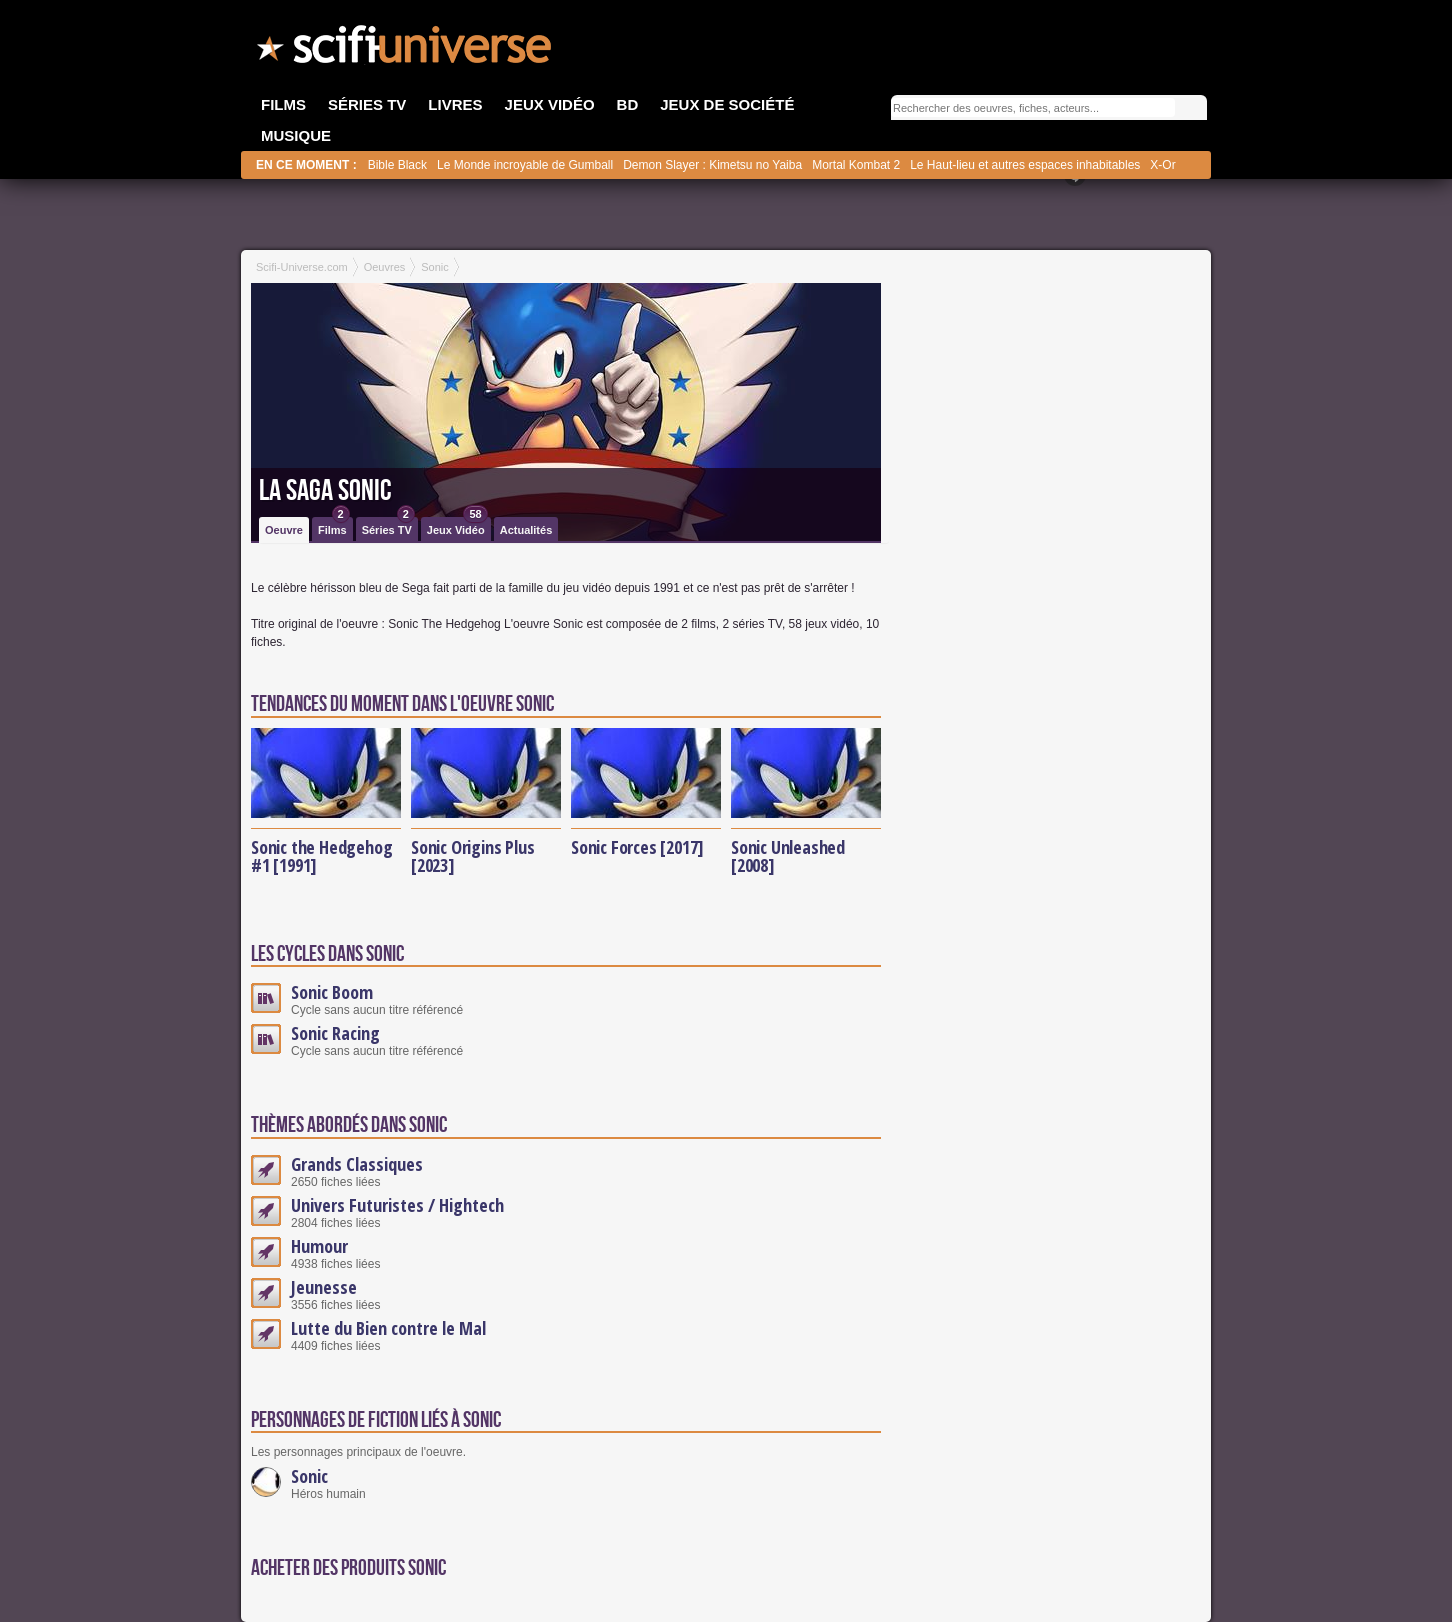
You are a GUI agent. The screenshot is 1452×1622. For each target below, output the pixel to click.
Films (334, 526)
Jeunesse (324, 1287)
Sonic (309, 1476)
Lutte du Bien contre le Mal (388, 1328)
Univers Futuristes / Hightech (397, 1205)
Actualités (526, 530)
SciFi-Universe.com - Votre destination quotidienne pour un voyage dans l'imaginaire (406, 50)
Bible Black (397, 165)
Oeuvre (284, 530)
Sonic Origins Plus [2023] (472, 856)
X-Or (1162, 165)
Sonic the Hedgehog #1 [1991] (321, 856)
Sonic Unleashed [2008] (788, 856)
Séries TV (388, 526)
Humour (319, 1246)
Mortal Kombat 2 (856, 165)
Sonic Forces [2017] (637, 847)
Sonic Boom (332, 992)
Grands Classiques (357, 1164)
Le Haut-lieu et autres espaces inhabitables (1025, 165)
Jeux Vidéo (457, 526)
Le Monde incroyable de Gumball (525, 165)
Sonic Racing (335, 1033)
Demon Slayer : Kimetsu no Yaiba (712, 165)
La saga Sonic (325, 491)
